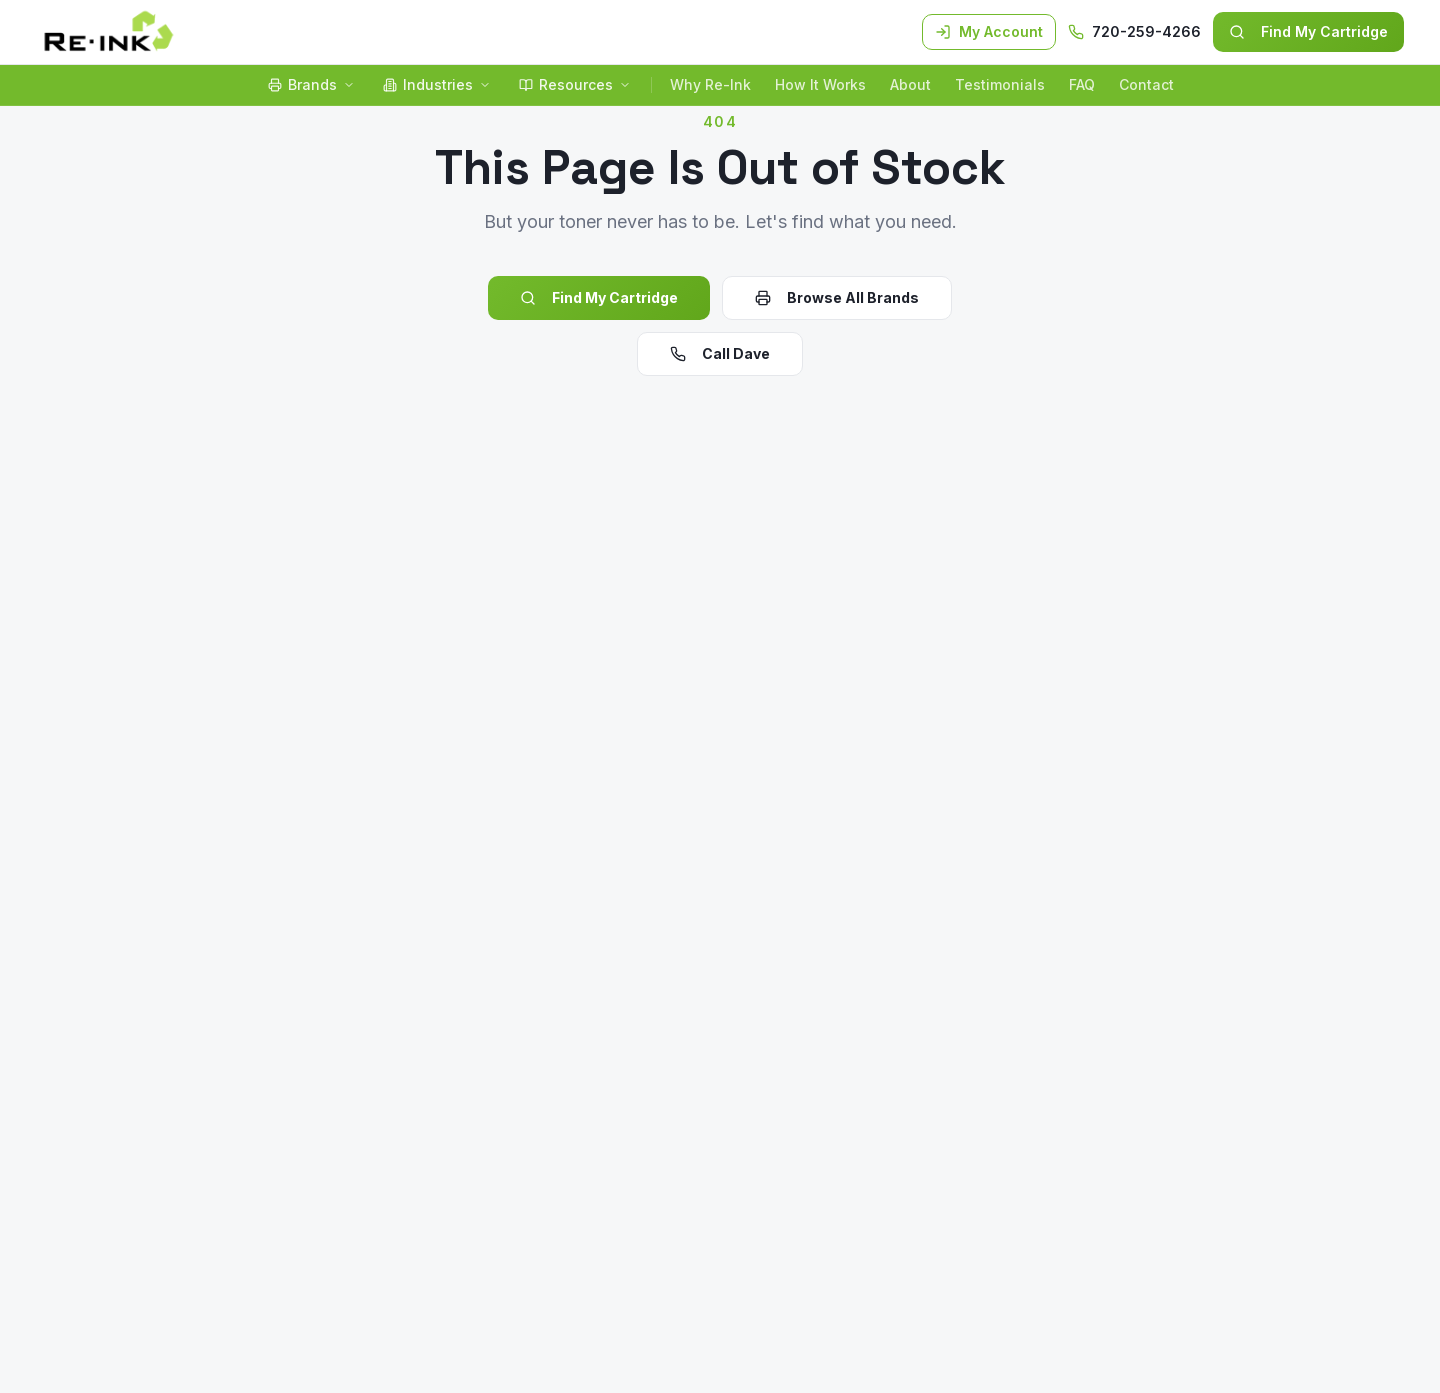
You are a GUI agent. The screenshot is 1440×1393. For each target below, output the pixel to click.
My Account (989, 31)
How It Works (820, 84)
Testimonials (1000, 84)
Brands (311, 84)
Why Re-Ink (710, 84)
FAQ (1082, 84)
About (910, 84)
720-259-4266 (1134, 31)
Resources (575, 84)
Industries (437, 84)
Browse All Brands (837, 297)
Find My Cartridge (1308, 31)
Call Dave (720, 353)
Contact (1146, 84)
